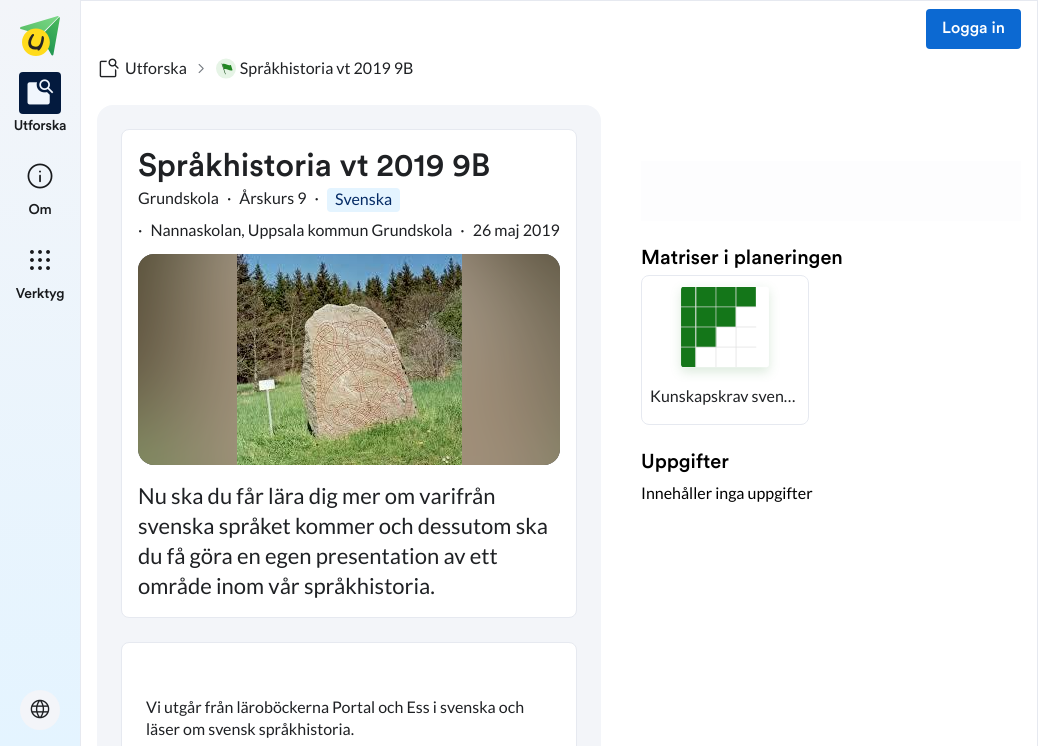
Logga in (973, 29)
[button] (725, 350)
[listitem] (40, 104)
